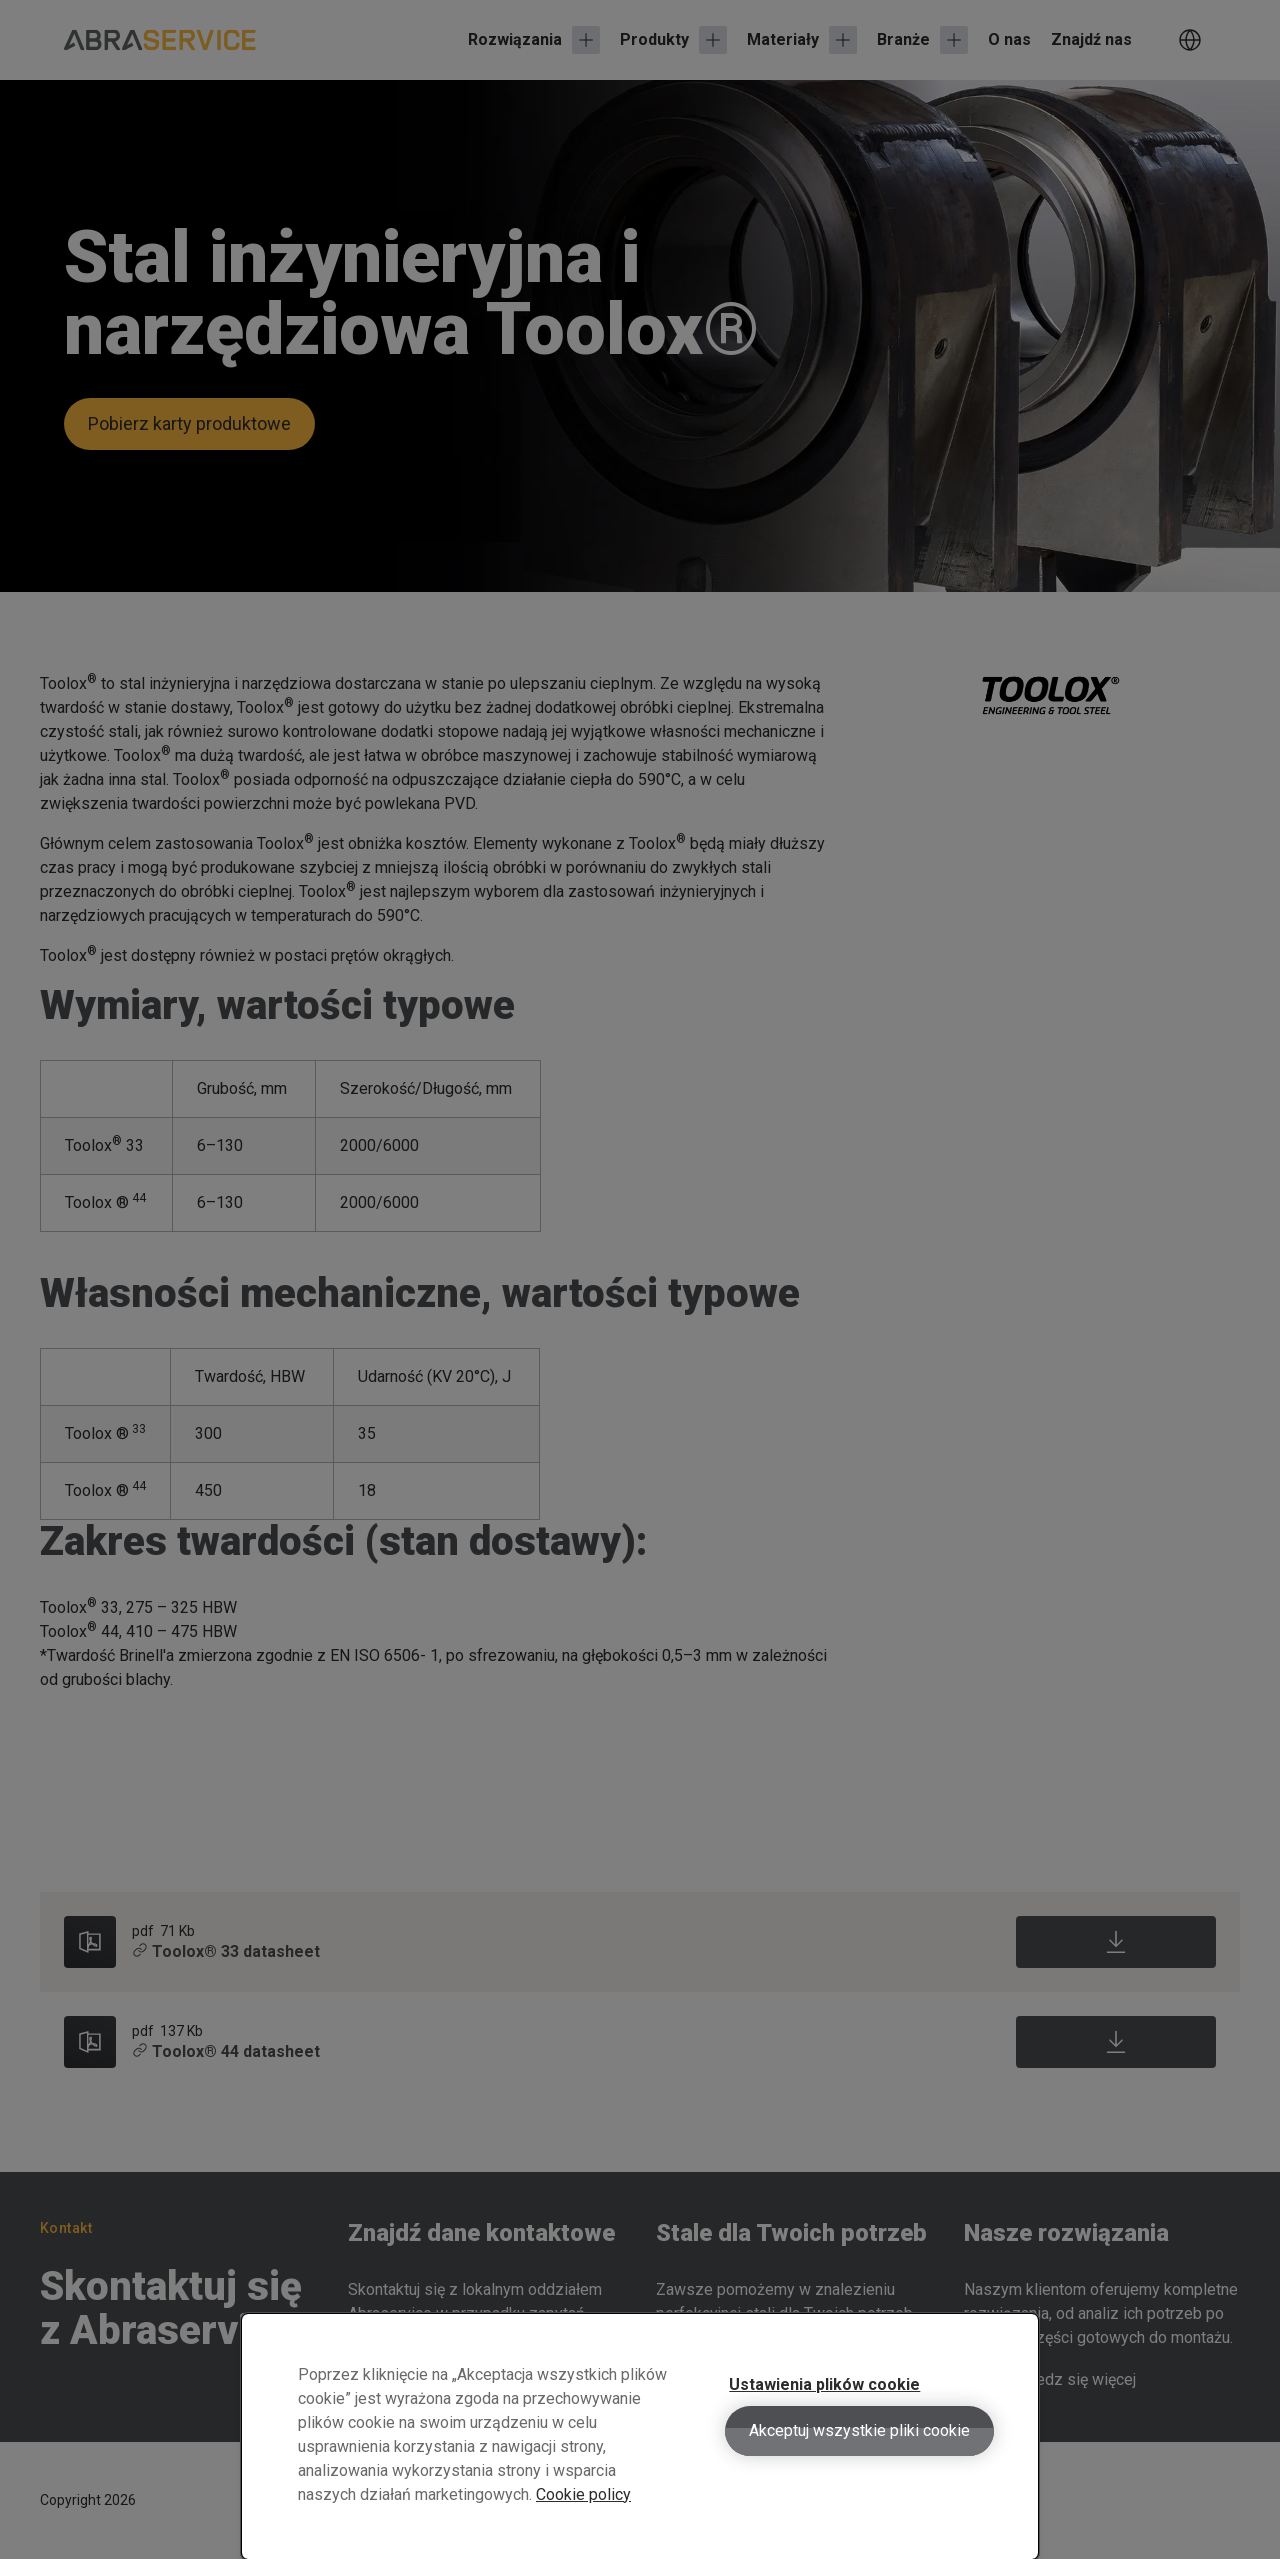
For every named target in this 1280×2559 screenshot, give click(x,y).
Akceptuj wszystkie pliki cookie (859, 2446)
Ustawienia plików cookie (824, 2400)
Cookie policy (583, 2510)
